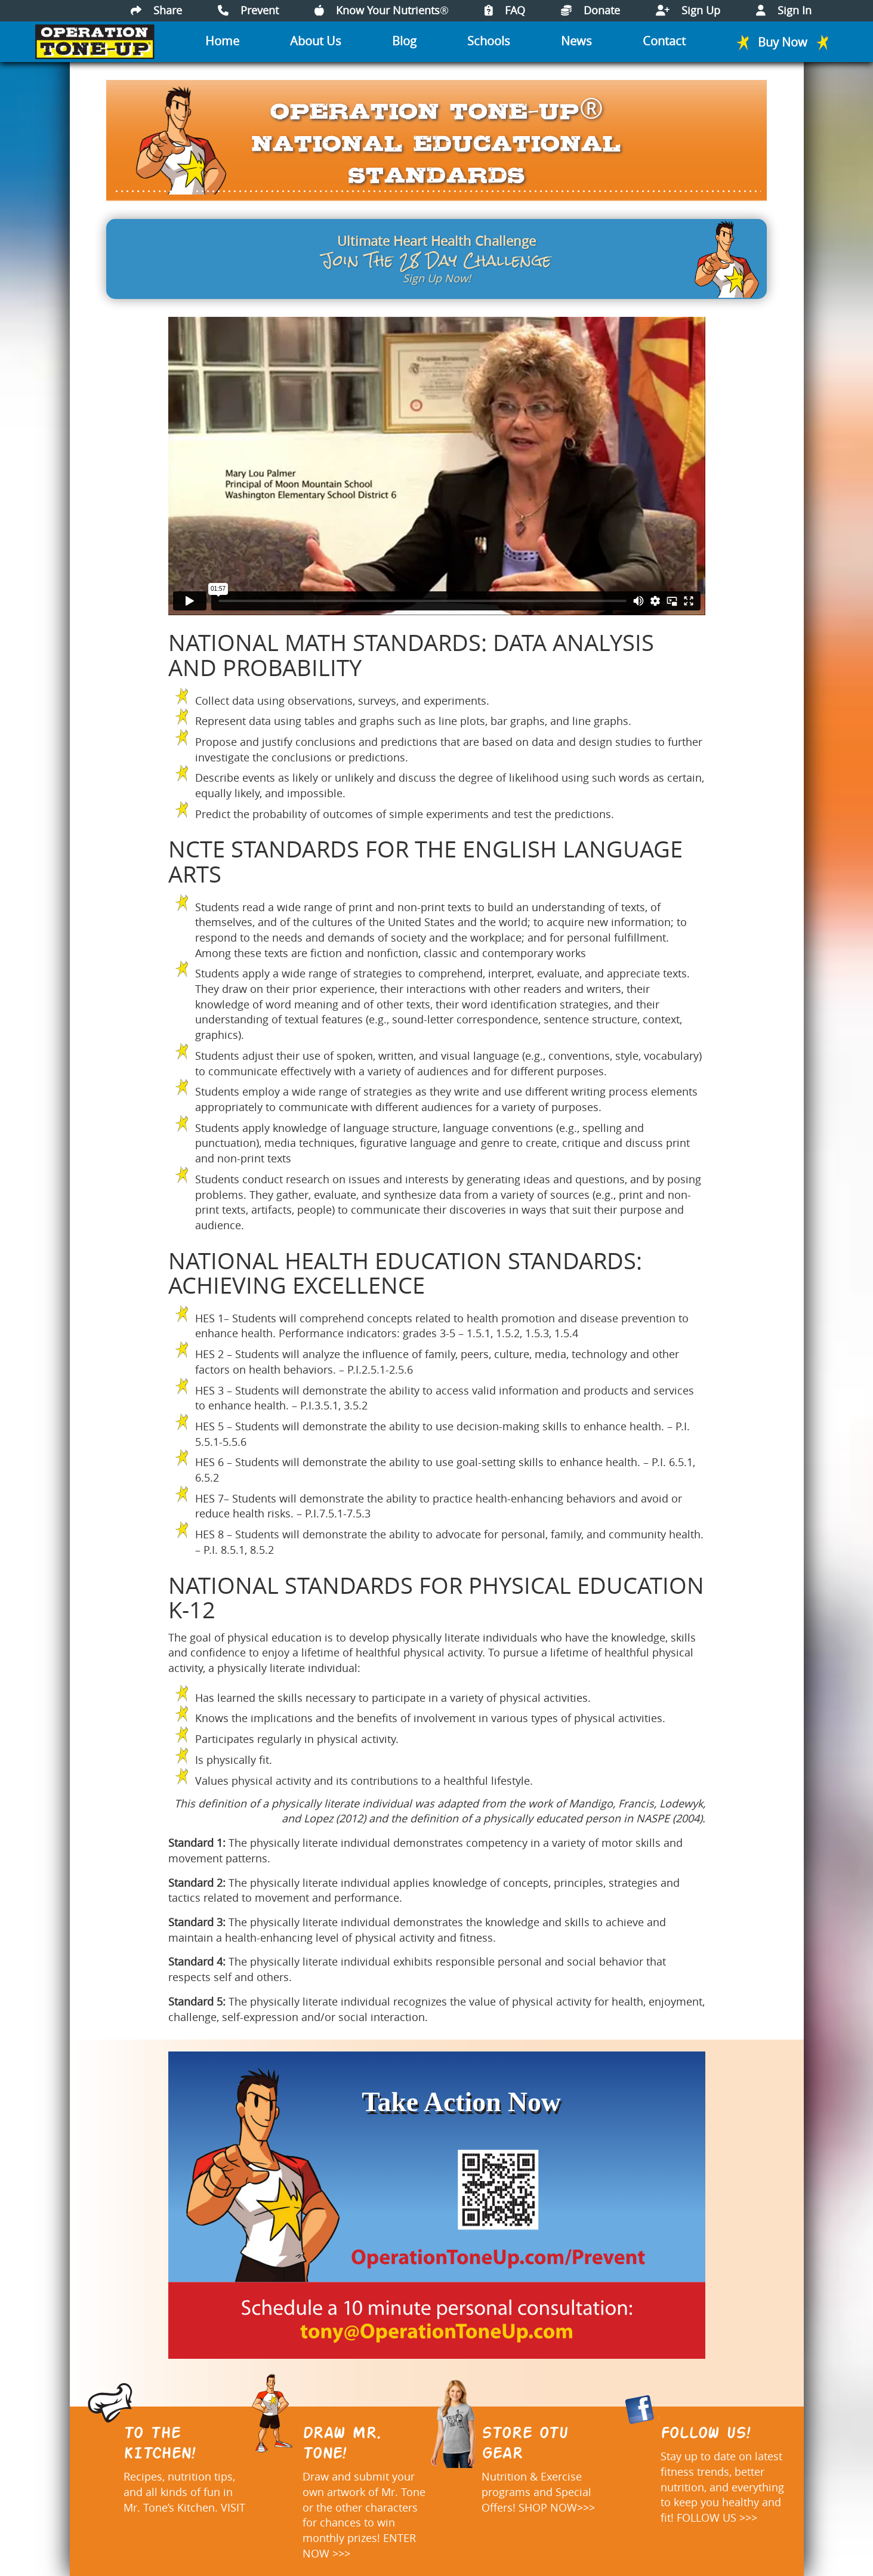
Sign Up (688, 10)
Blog (404, 41)
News (576, 41)
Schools (488, 41)
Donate (590, 10)
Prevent (248, 10)
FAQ (505, 10)
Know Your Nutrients (381, 10)
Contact (664, 41)
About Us (315, 41)
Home (222, 41)
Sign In (784, 10)
